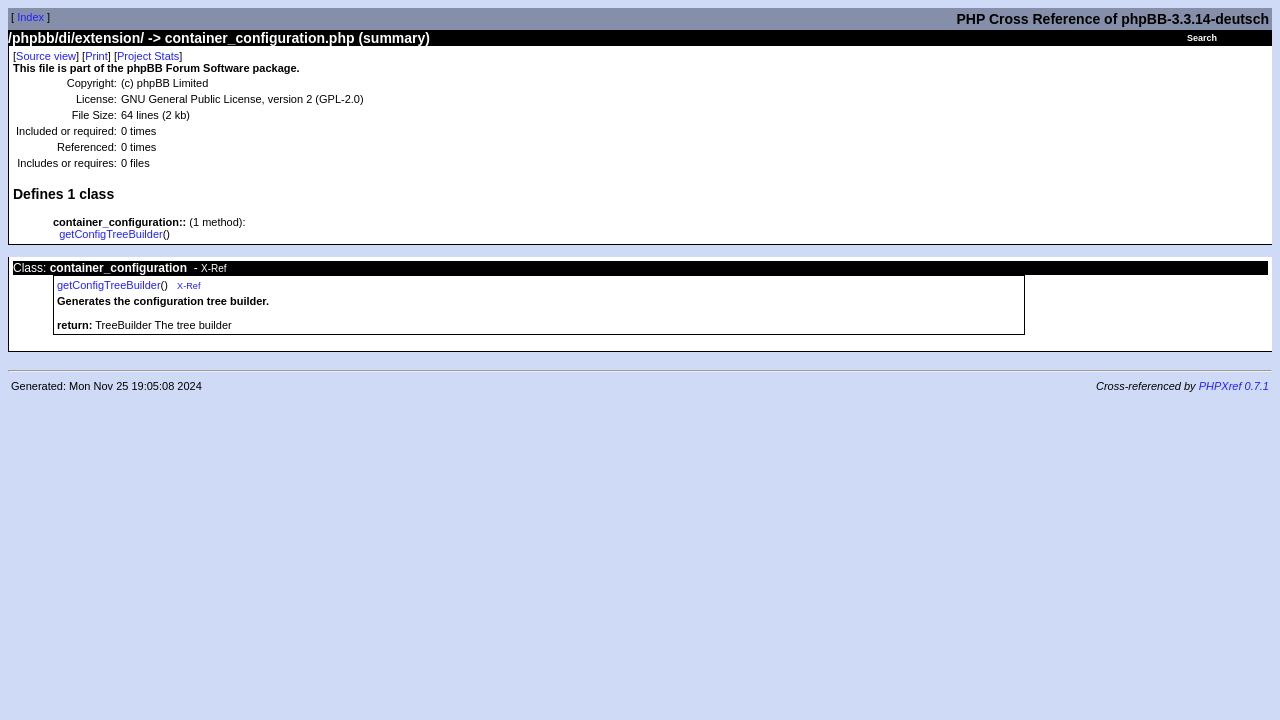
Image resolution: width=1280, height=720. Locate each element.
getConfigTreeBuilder (111, 234)
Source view (46, 56)
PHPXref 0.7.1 (1234, 386)
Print (96, 56)
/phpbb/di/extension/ (76, 38)
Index (30, 17)
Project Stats (148, 56)
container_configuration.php (260, 38)
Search (1202, 38)
